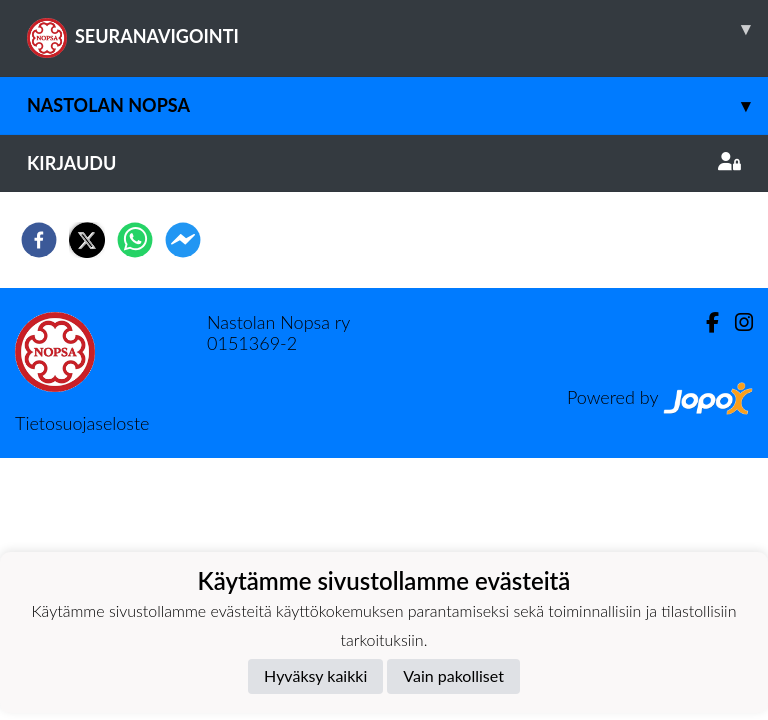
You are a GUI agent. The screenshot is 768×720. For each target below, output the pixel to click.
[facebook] (39, 240)
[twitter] (87, 240)
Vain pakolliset (453, 675)
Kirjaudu (384, 163)
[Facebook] (704, 322)
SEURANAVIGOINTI (397, 29)
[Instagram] (736, 322)
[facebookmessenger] (183, 240)
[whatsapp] (135, 240)
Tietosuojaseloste (82, 423)
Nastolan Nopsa (397, 105)
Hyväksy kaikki (315, 675)
